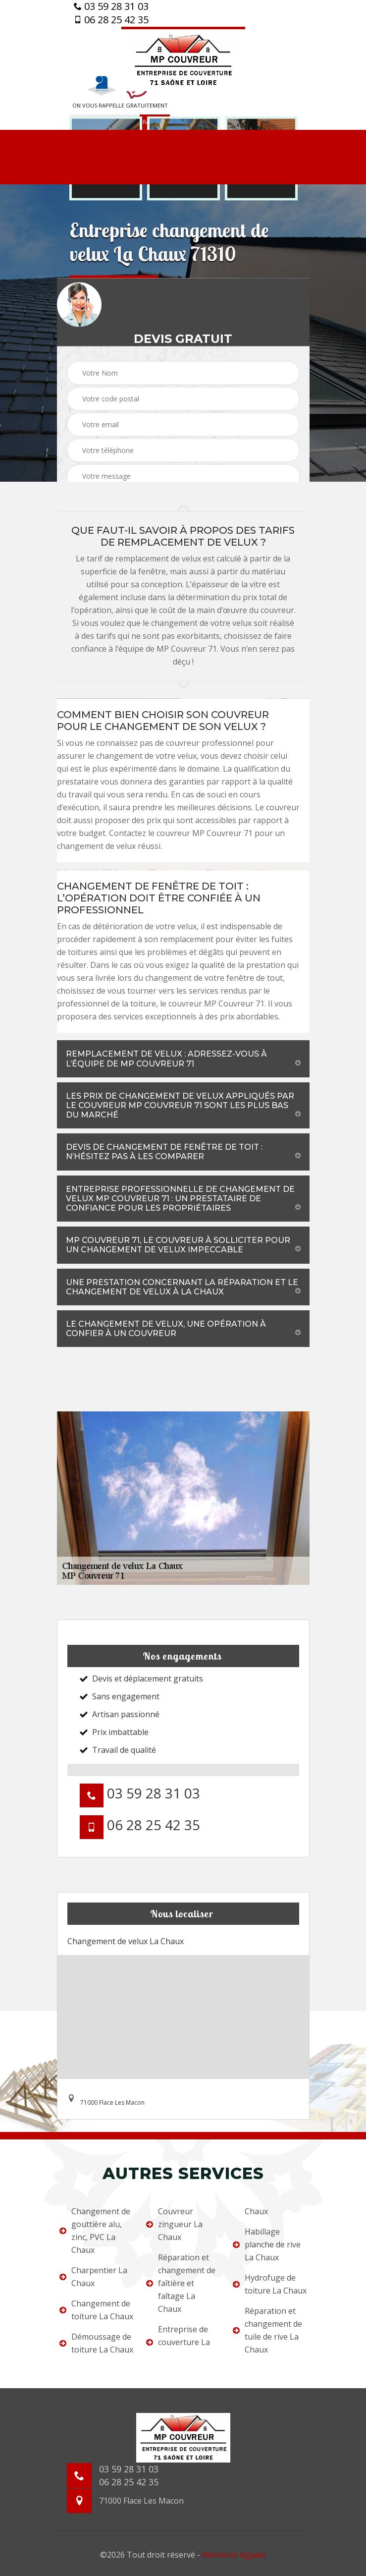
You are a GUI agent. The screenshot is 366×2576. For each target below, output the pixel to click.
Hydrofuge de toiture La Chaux (270, 2284)
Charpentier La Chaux (93, 2277)
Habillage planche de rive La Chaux (267, 2244)
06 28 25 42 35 (111, 19)
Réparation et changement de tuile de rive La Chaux (267, 2330)
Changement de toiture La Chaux (96, 2310)
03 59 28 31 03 (111, 6)
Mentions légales (234, 2554)
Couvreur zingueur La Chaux (174, 2224)
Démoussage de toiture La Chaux (96, 2343)
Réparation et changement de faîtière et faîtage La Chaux (180, 2283)
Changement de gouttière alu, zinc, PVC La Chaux (94, 2230)
